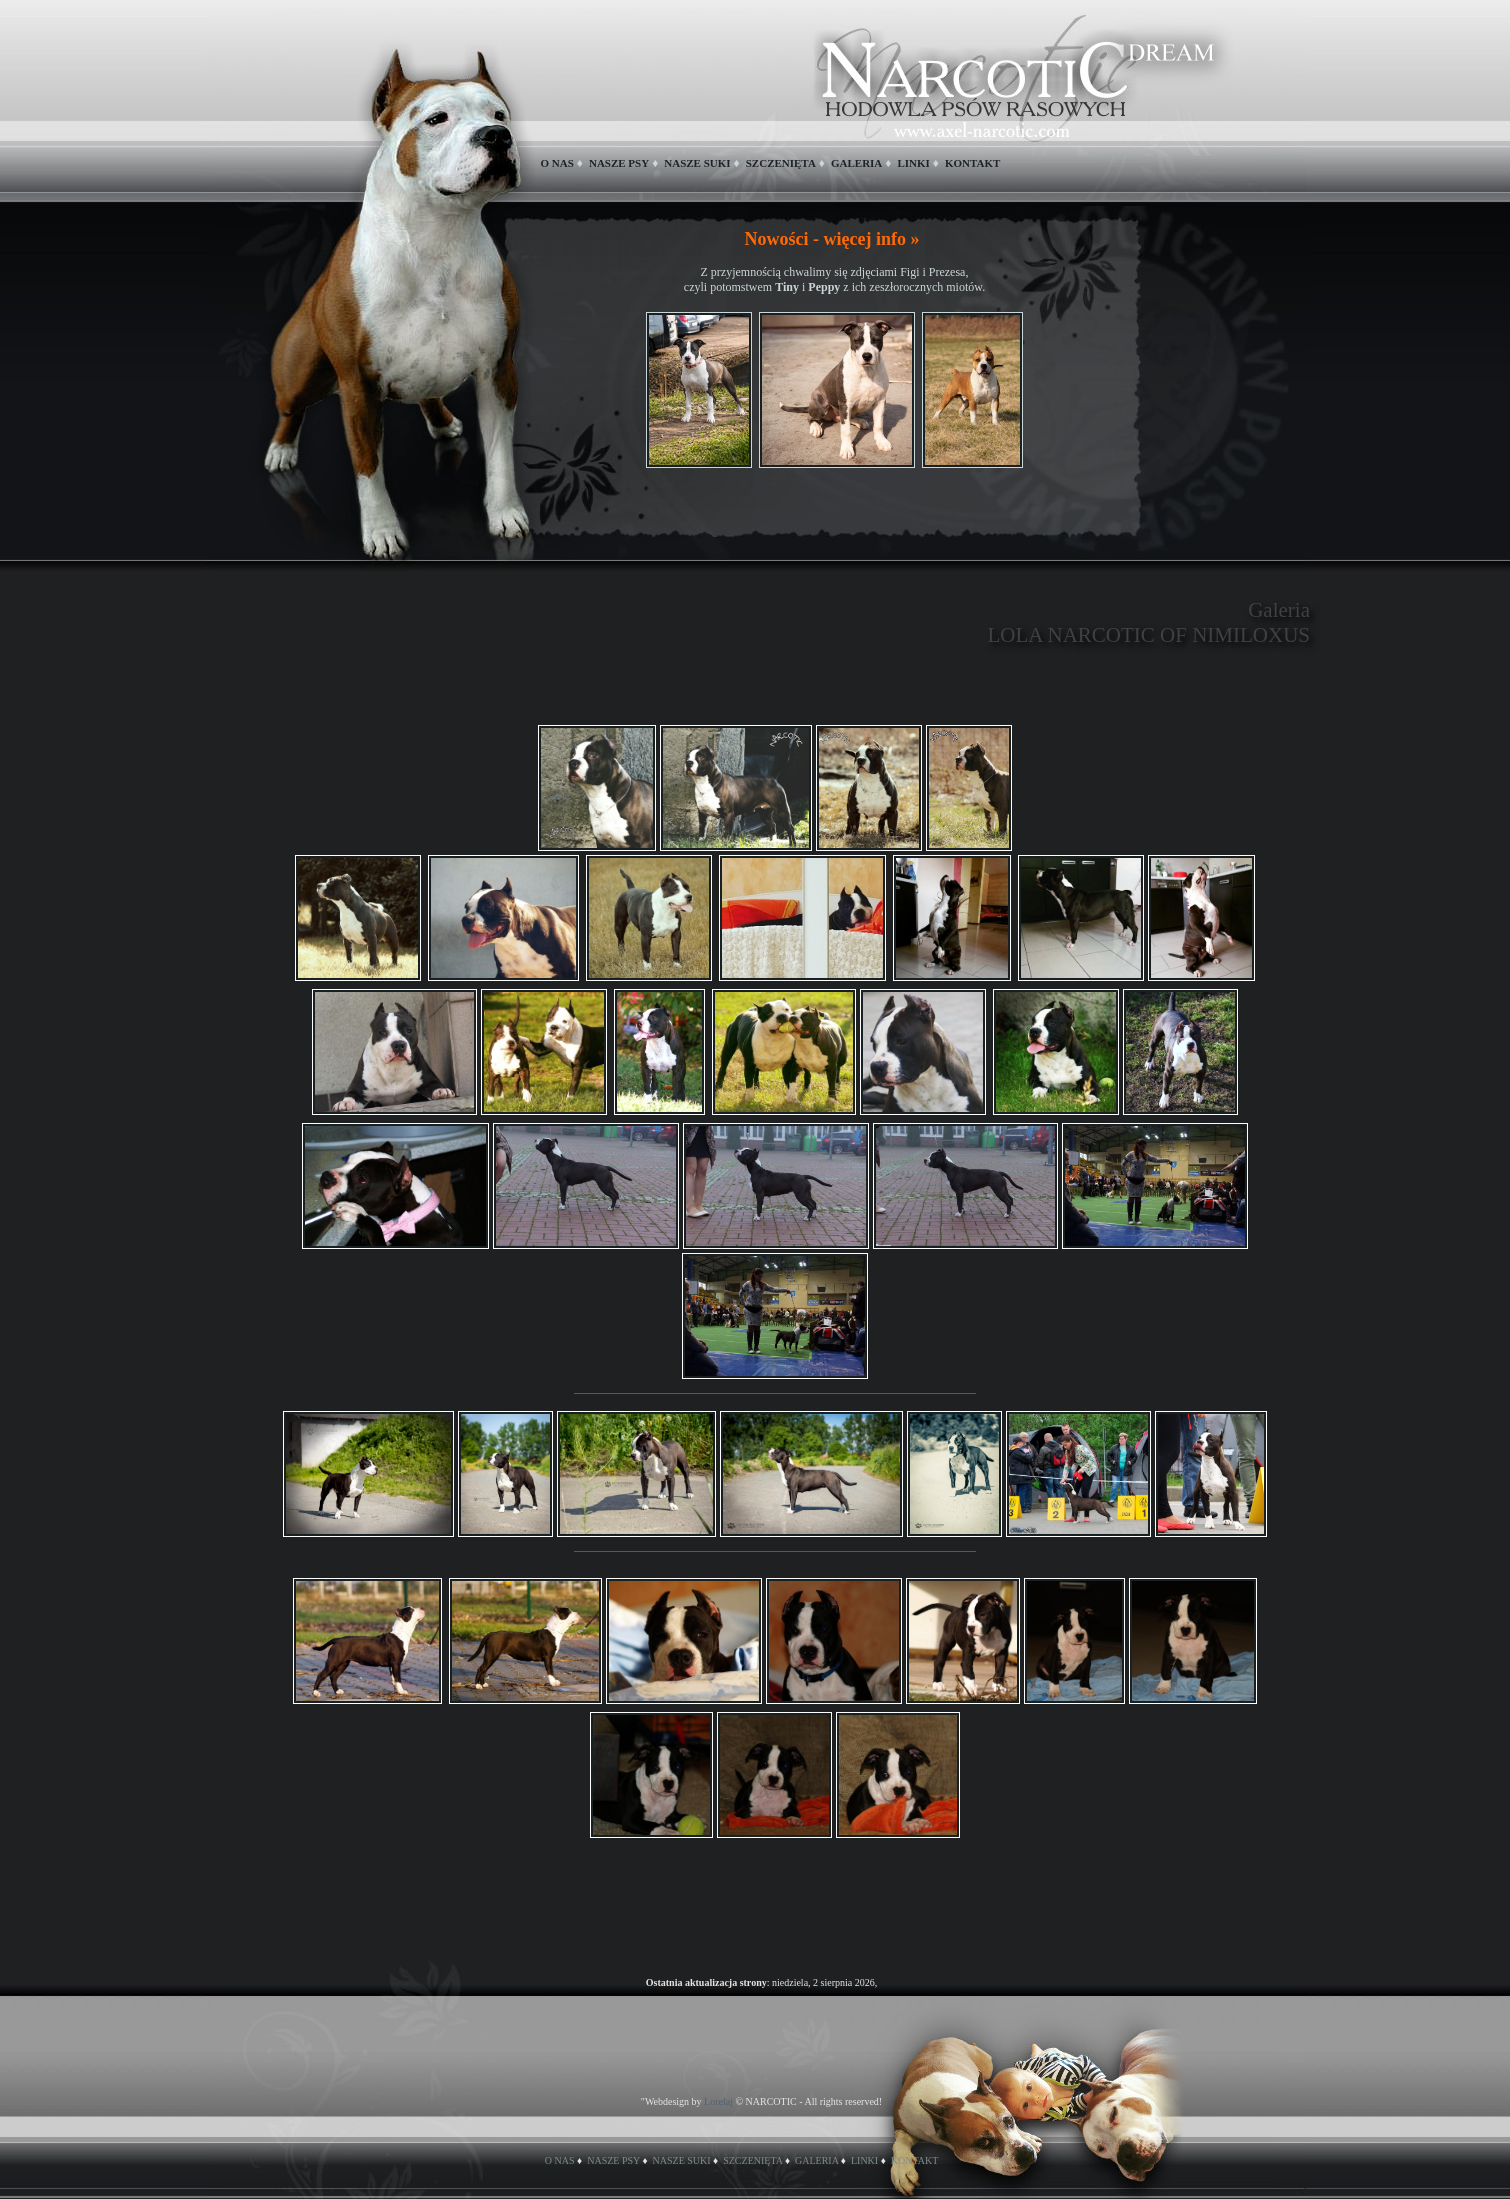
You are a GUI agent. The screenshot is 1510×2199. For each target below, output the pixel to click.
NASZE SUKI (697, 163)
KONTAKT (972, 163)
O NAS (557, 163)
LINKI (913, 163)
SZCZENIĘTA (781, 163)
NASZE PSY (619, 163)
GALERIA (856, 163)
